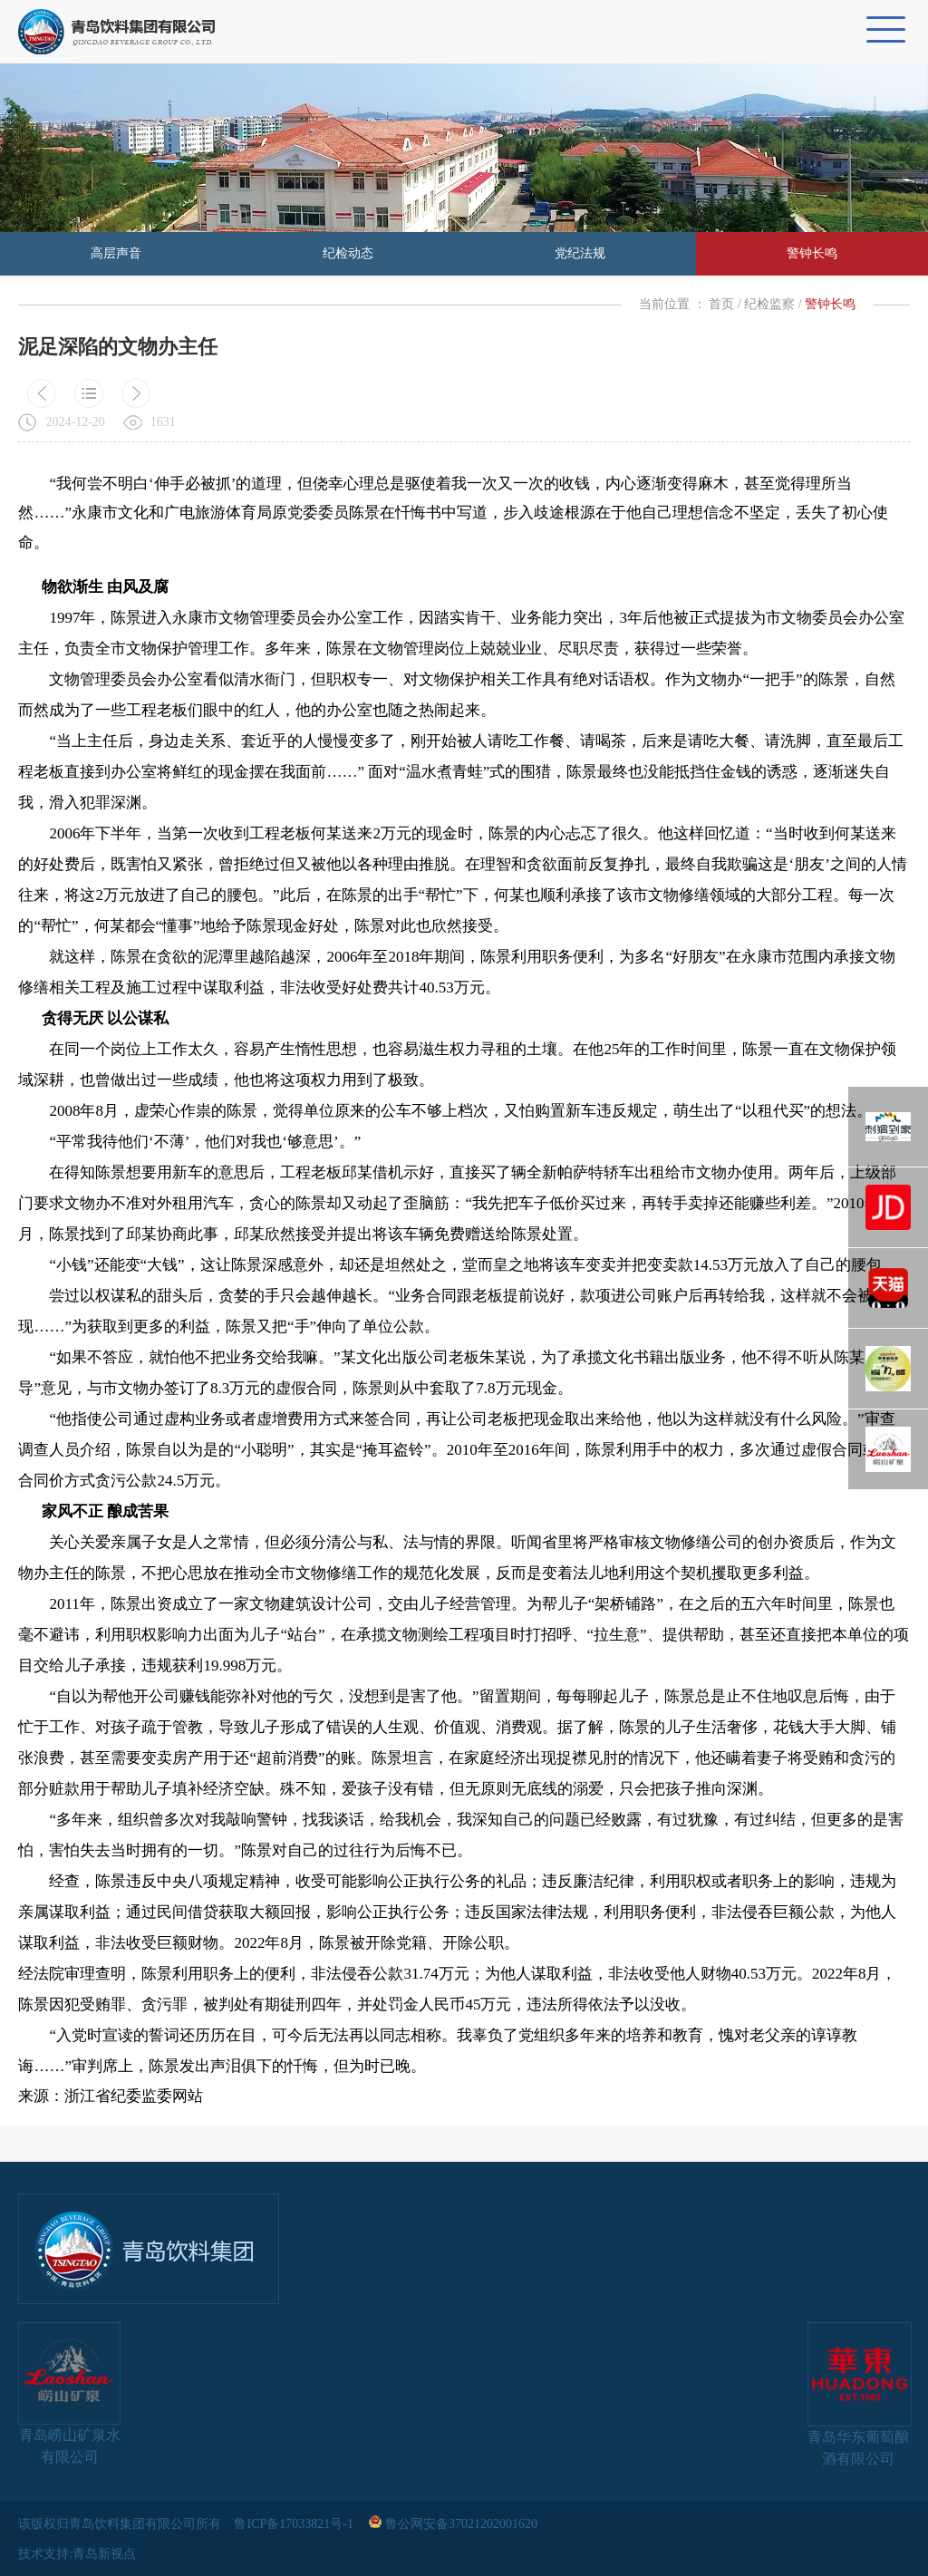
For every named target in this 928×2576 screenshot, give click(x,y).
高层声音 (116, 253)
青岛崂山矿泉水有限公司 (69, 2393)
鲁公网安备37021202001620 (454, 2524)
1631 (163, 422)
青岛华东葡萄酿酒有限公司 (858, 2394)
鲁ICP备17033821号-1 (295, 2524)
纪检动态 (348, 253)
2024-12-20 (74, 422)
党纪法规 (580, 253)
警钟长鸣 (812, 253)
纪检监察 (769, 304)
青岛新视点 (104, 2554)
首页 (721, 304)
